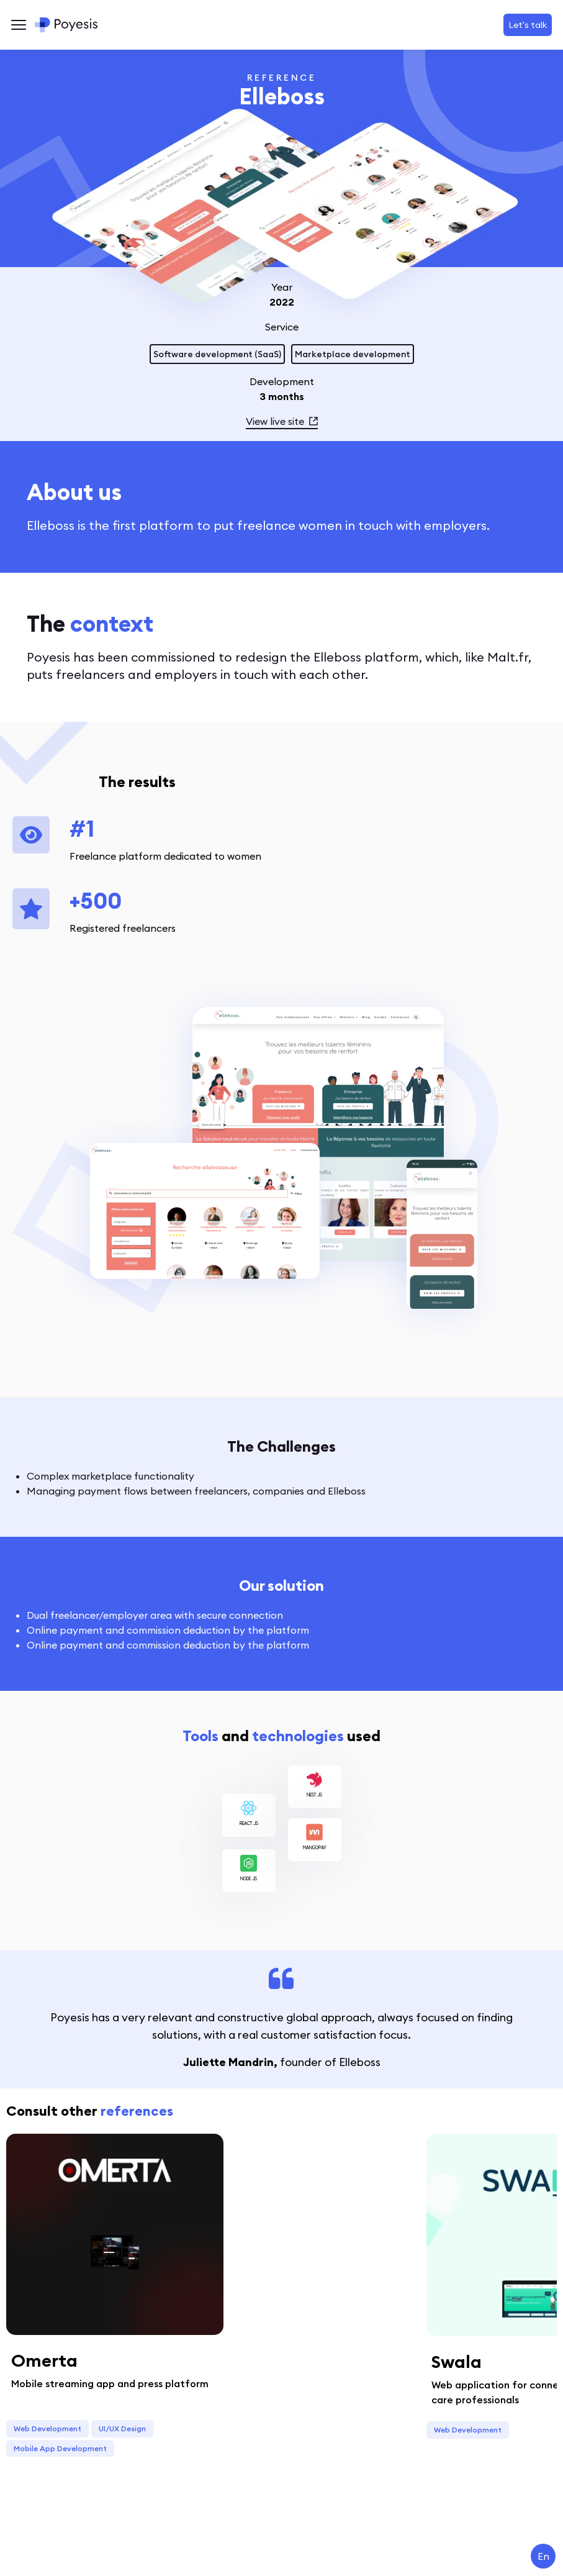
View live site (282, 421)
